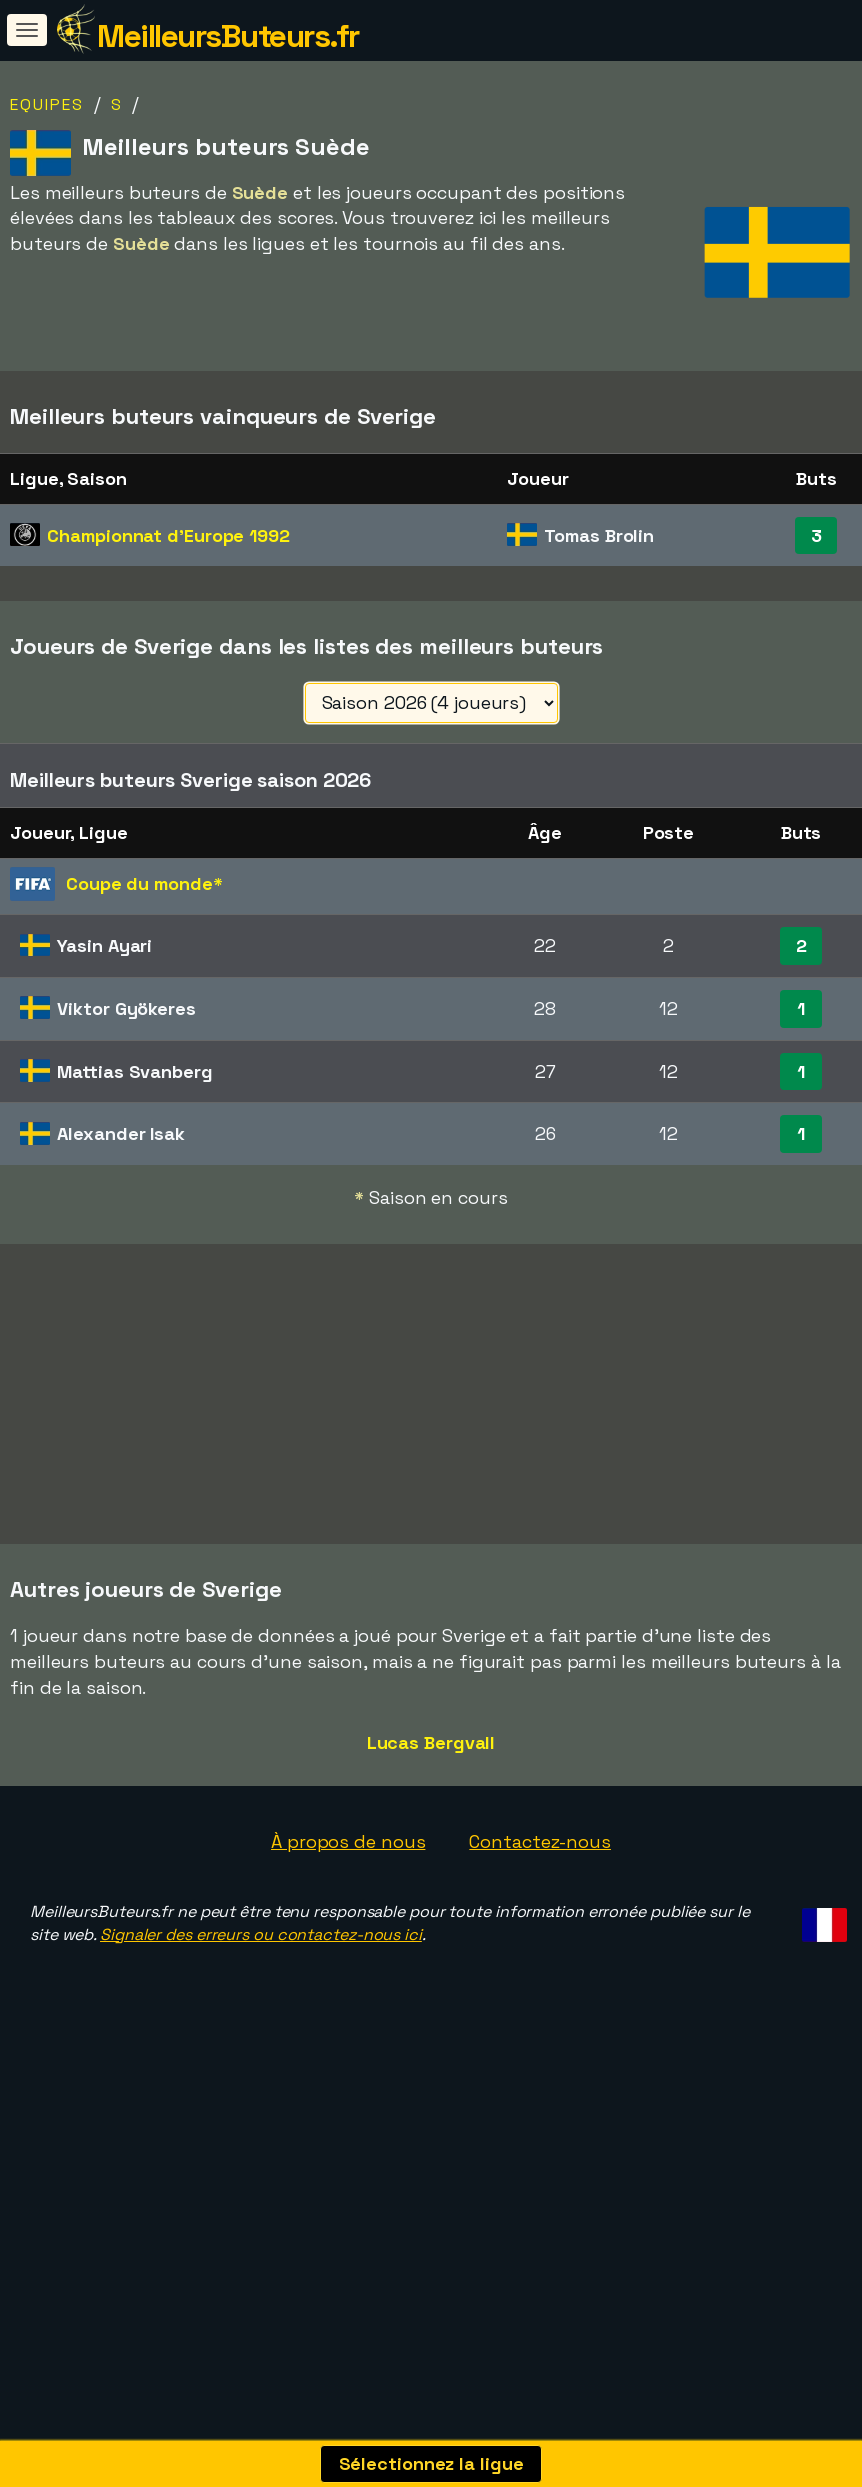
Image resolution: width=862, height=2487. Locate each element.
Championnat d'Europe (168, 535)
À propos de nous (348, 1855)
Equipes (47, 104)
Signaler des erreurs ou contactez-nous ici (261, 1948)
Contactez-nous (540, 1855)
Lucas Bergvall (431, 1756)
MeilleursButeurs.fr (228, 36)
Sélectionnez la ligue (431, 2463)
